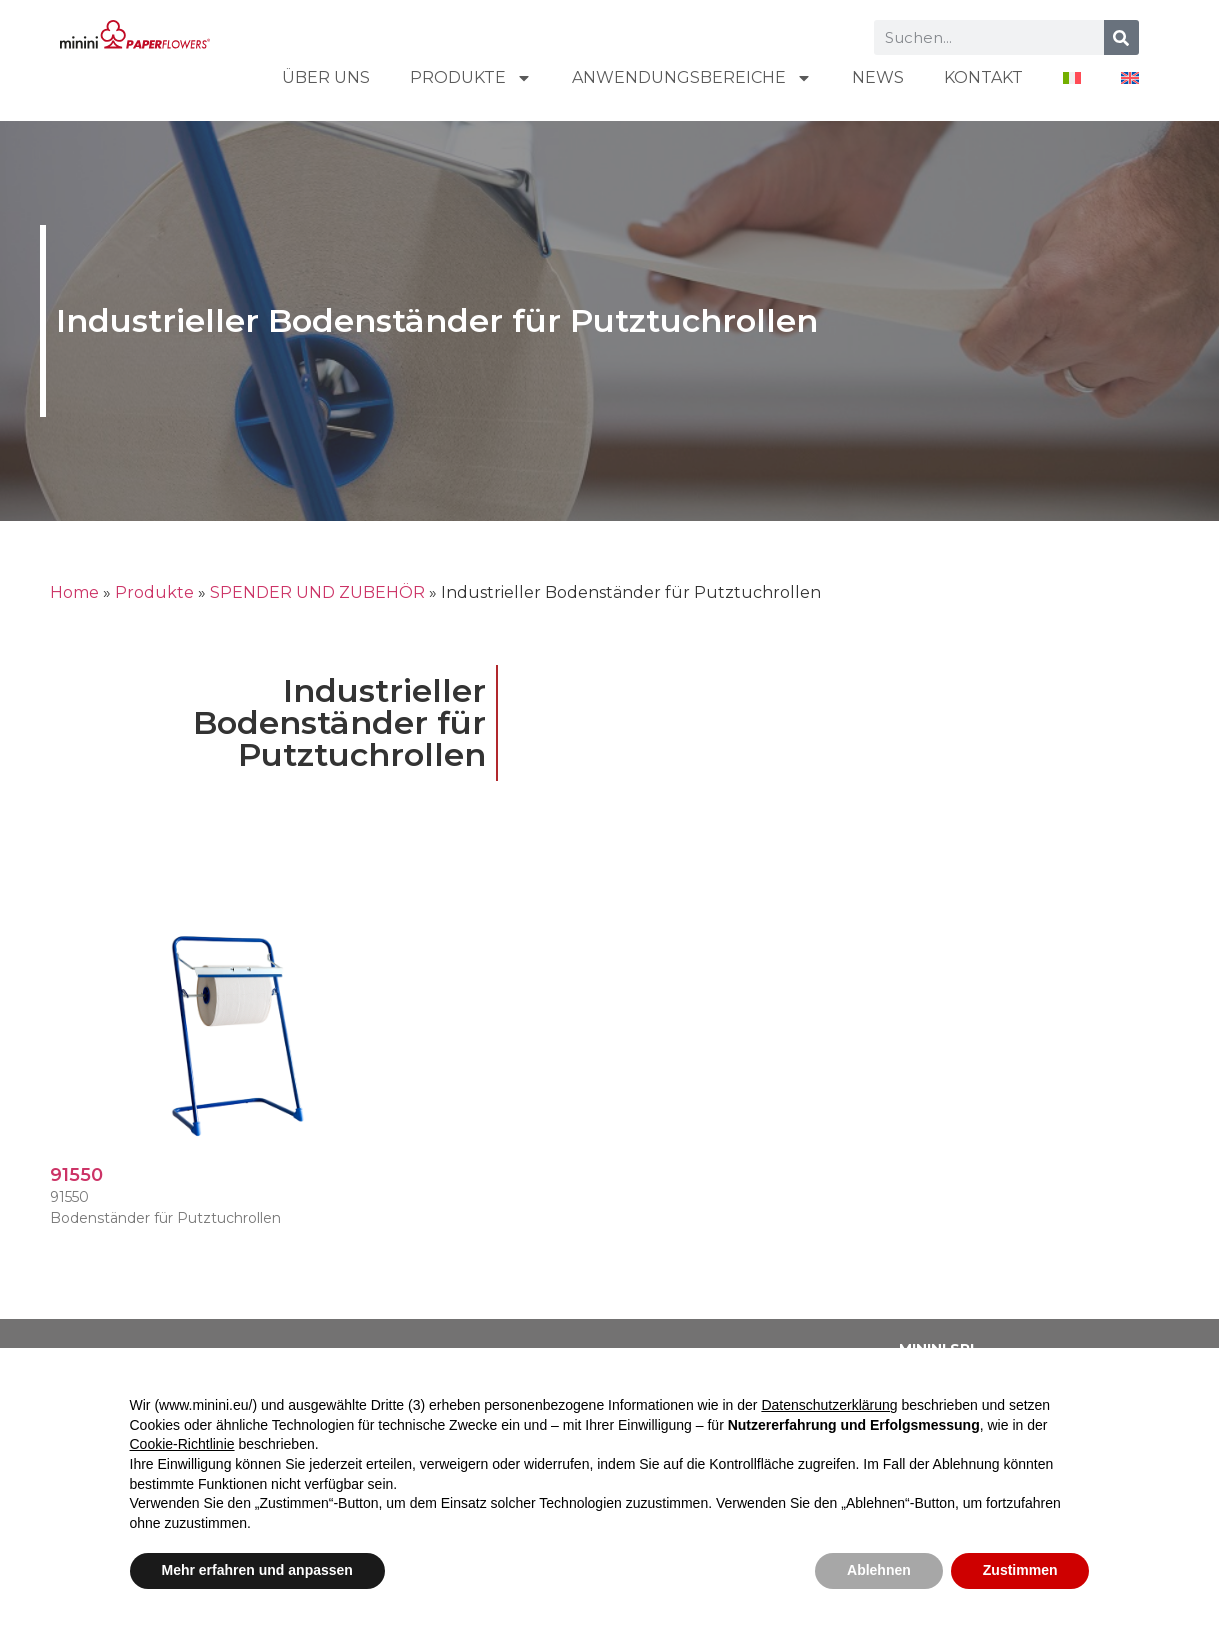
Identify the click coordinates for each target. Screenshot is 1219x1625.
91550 (76, 1175)
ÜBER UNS (326, 77)
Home (74, 592)
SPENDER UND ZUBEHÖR (317, 592)
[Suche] (1121, 37)
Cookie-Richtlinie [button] (182, 1444)
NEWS (878, 77)
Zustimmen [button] (1020, 1570)
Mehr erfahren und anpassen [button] (257, 1570)
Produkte (471, 78)
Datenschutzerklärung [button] (829, 1405)
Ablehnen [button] (879, 1570)
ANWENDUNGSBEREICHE (692, 78)
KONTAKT (983, 77)
